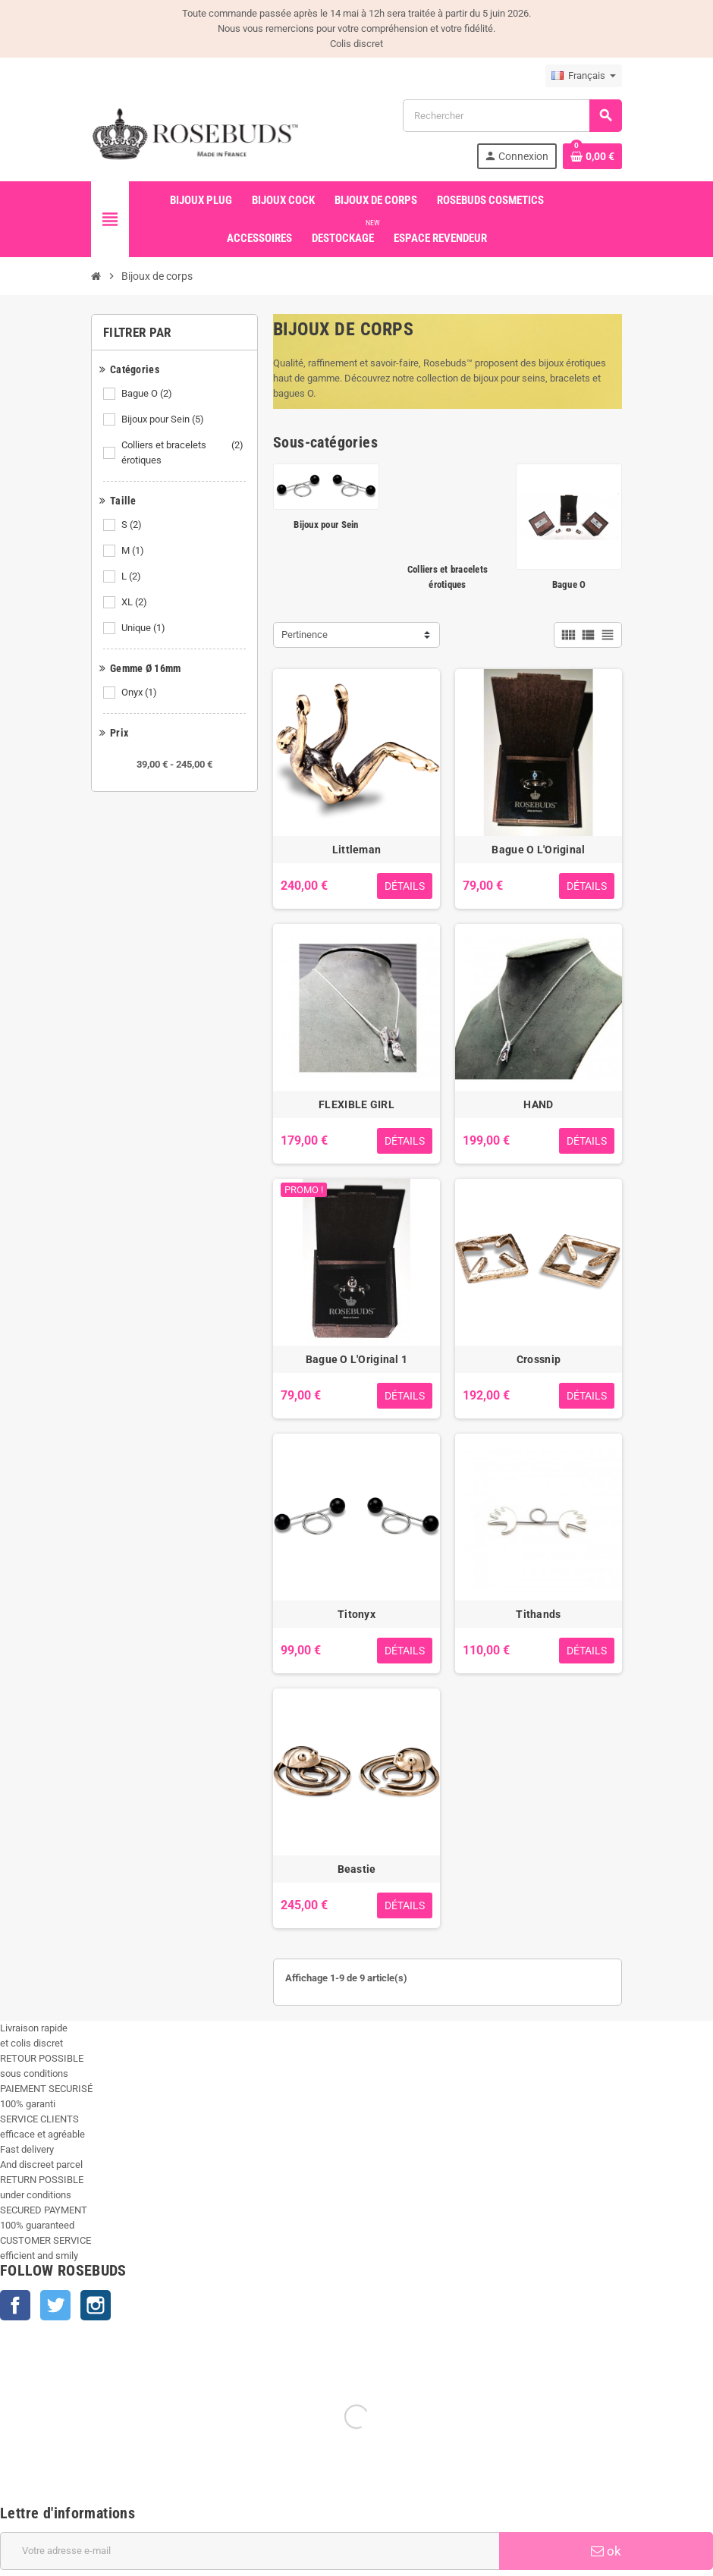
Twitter (55, 2305)
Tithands (538, 1614)
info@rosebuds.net (41, 2568)
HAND (538, 1104)
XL (135, 602)
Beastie (357, 1869)
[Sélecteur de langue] (583, 75)
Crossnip (539, 1359)
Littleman (357, 849)
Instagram (95, 2305)
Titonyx (356, 1614)
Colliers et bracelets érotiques (183, 453)
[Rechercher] (512, 115)
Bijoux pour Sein (163, 419)
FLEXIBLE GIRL (356, 1104)
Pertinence (304, 634)
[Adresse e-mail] (249, 2373)
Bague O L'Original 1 (357, 1359)
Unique (144, 628)
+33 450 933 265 (119, 2568)
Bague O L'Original (538, 849)
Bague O (147, 393)
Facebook (15, 2305)
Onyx (140, 692)
